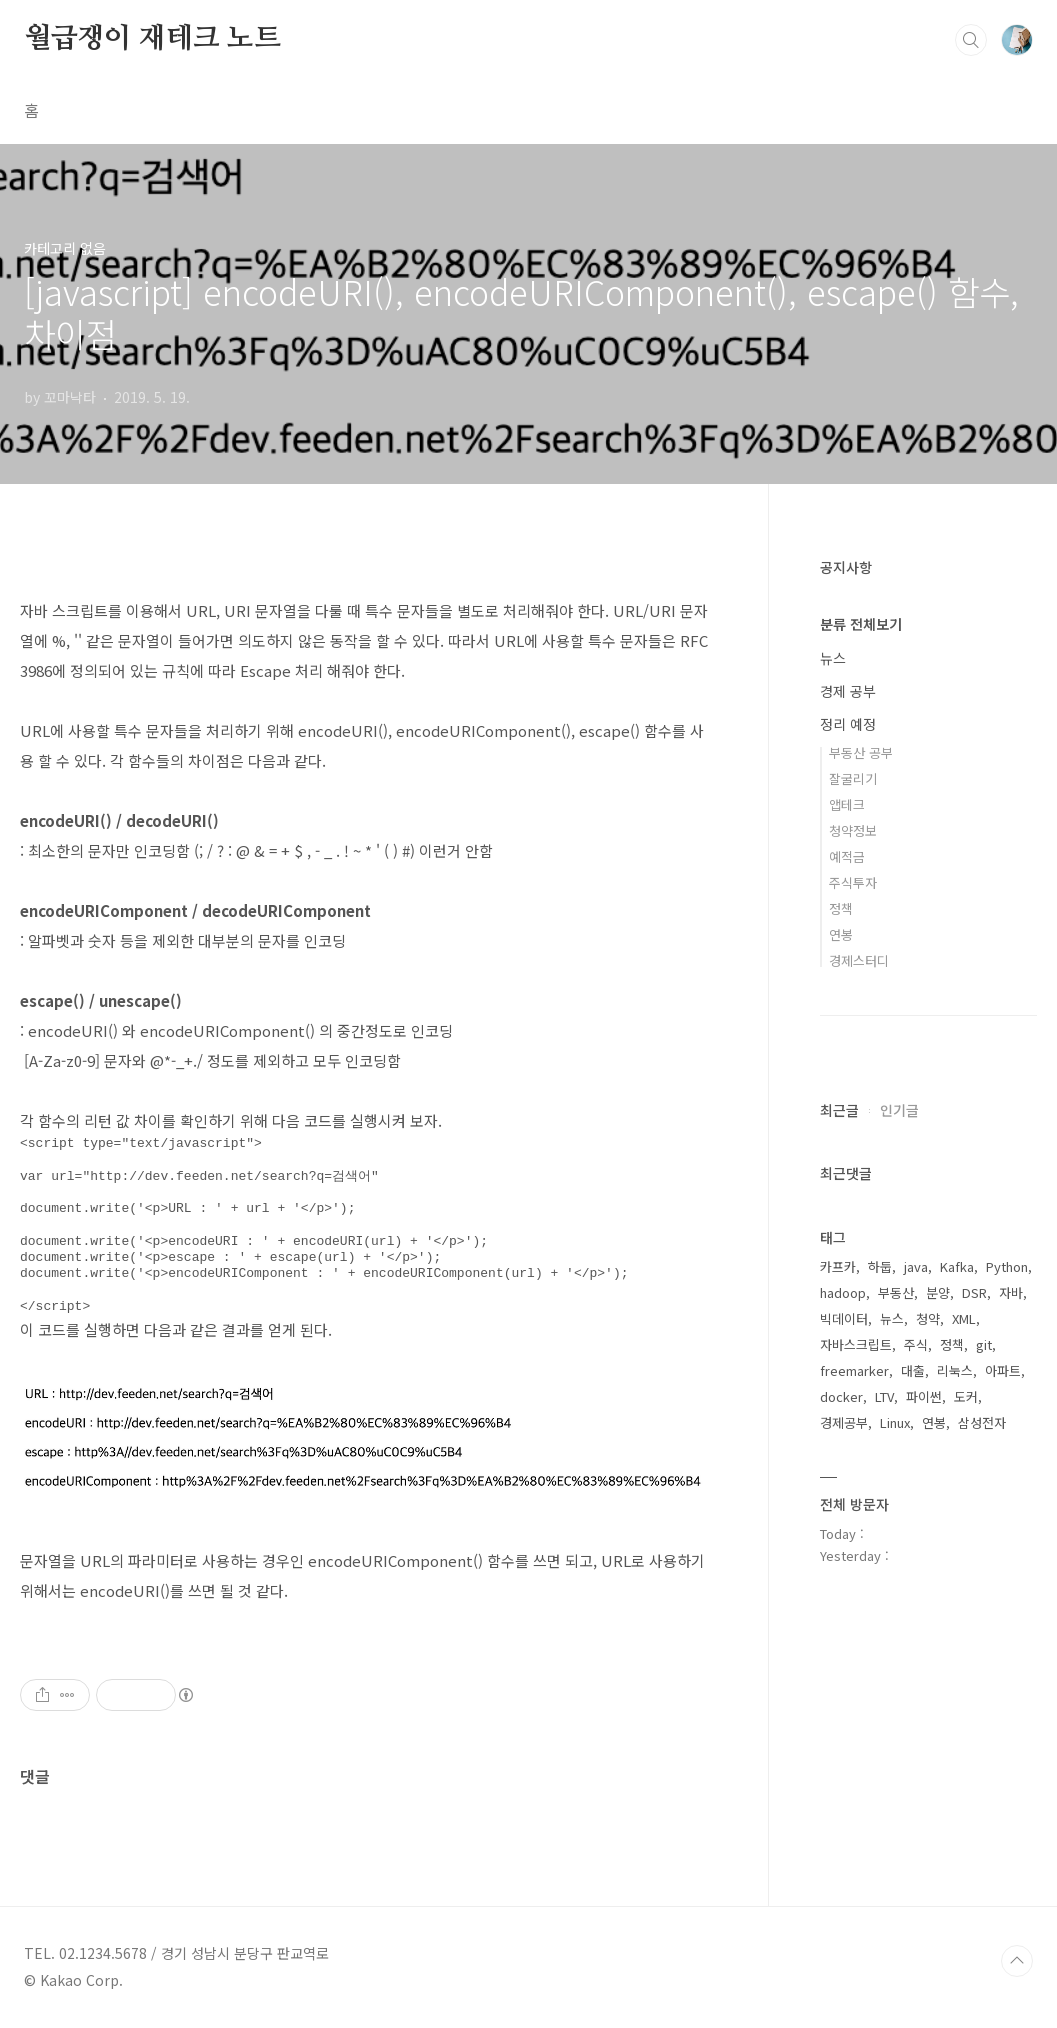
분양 (938, 1292)
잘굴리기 (853, 778)
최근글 (839, 1110)
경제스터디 (859, 960)
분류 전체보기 (861, 624)
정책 (841, 908)
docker (841, 1396)
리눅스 (955, 1370)
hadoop (843, 1292)
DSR (974, 1292)
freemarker (854, 1370)
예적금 (847, 856)
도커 (966, 1396)
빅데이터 (844, 1318)
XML (964, 1318)
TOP (1017, 1961)
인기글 (899, 1110)
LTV (884, 1396)
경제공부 (844, 1422)
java (916, 1266)
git (984, 1344)
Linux (895, 1422)
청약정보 (853, 830)
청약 (928, 1318)
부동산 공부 (861, 752)
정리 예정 (848, 724)
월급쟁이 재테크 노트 (152, 39)
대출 (913, 1370)
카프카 (838, 1266)
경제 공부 (848, 691)
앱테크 (847, 804)
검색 (971, 40)
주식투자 (853, 882)
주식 (916, 1344)
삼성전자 (982, 1422)
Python (1007, 1266)
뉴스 (833, 658)
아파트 (1003, 1370)
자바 (1011, 1292)
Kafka (957, 1266)
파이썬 (924, 1396)
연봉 (841, 934)
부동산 (896, 1292)
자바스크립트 (856, 1344)
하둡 (880, 1266)
